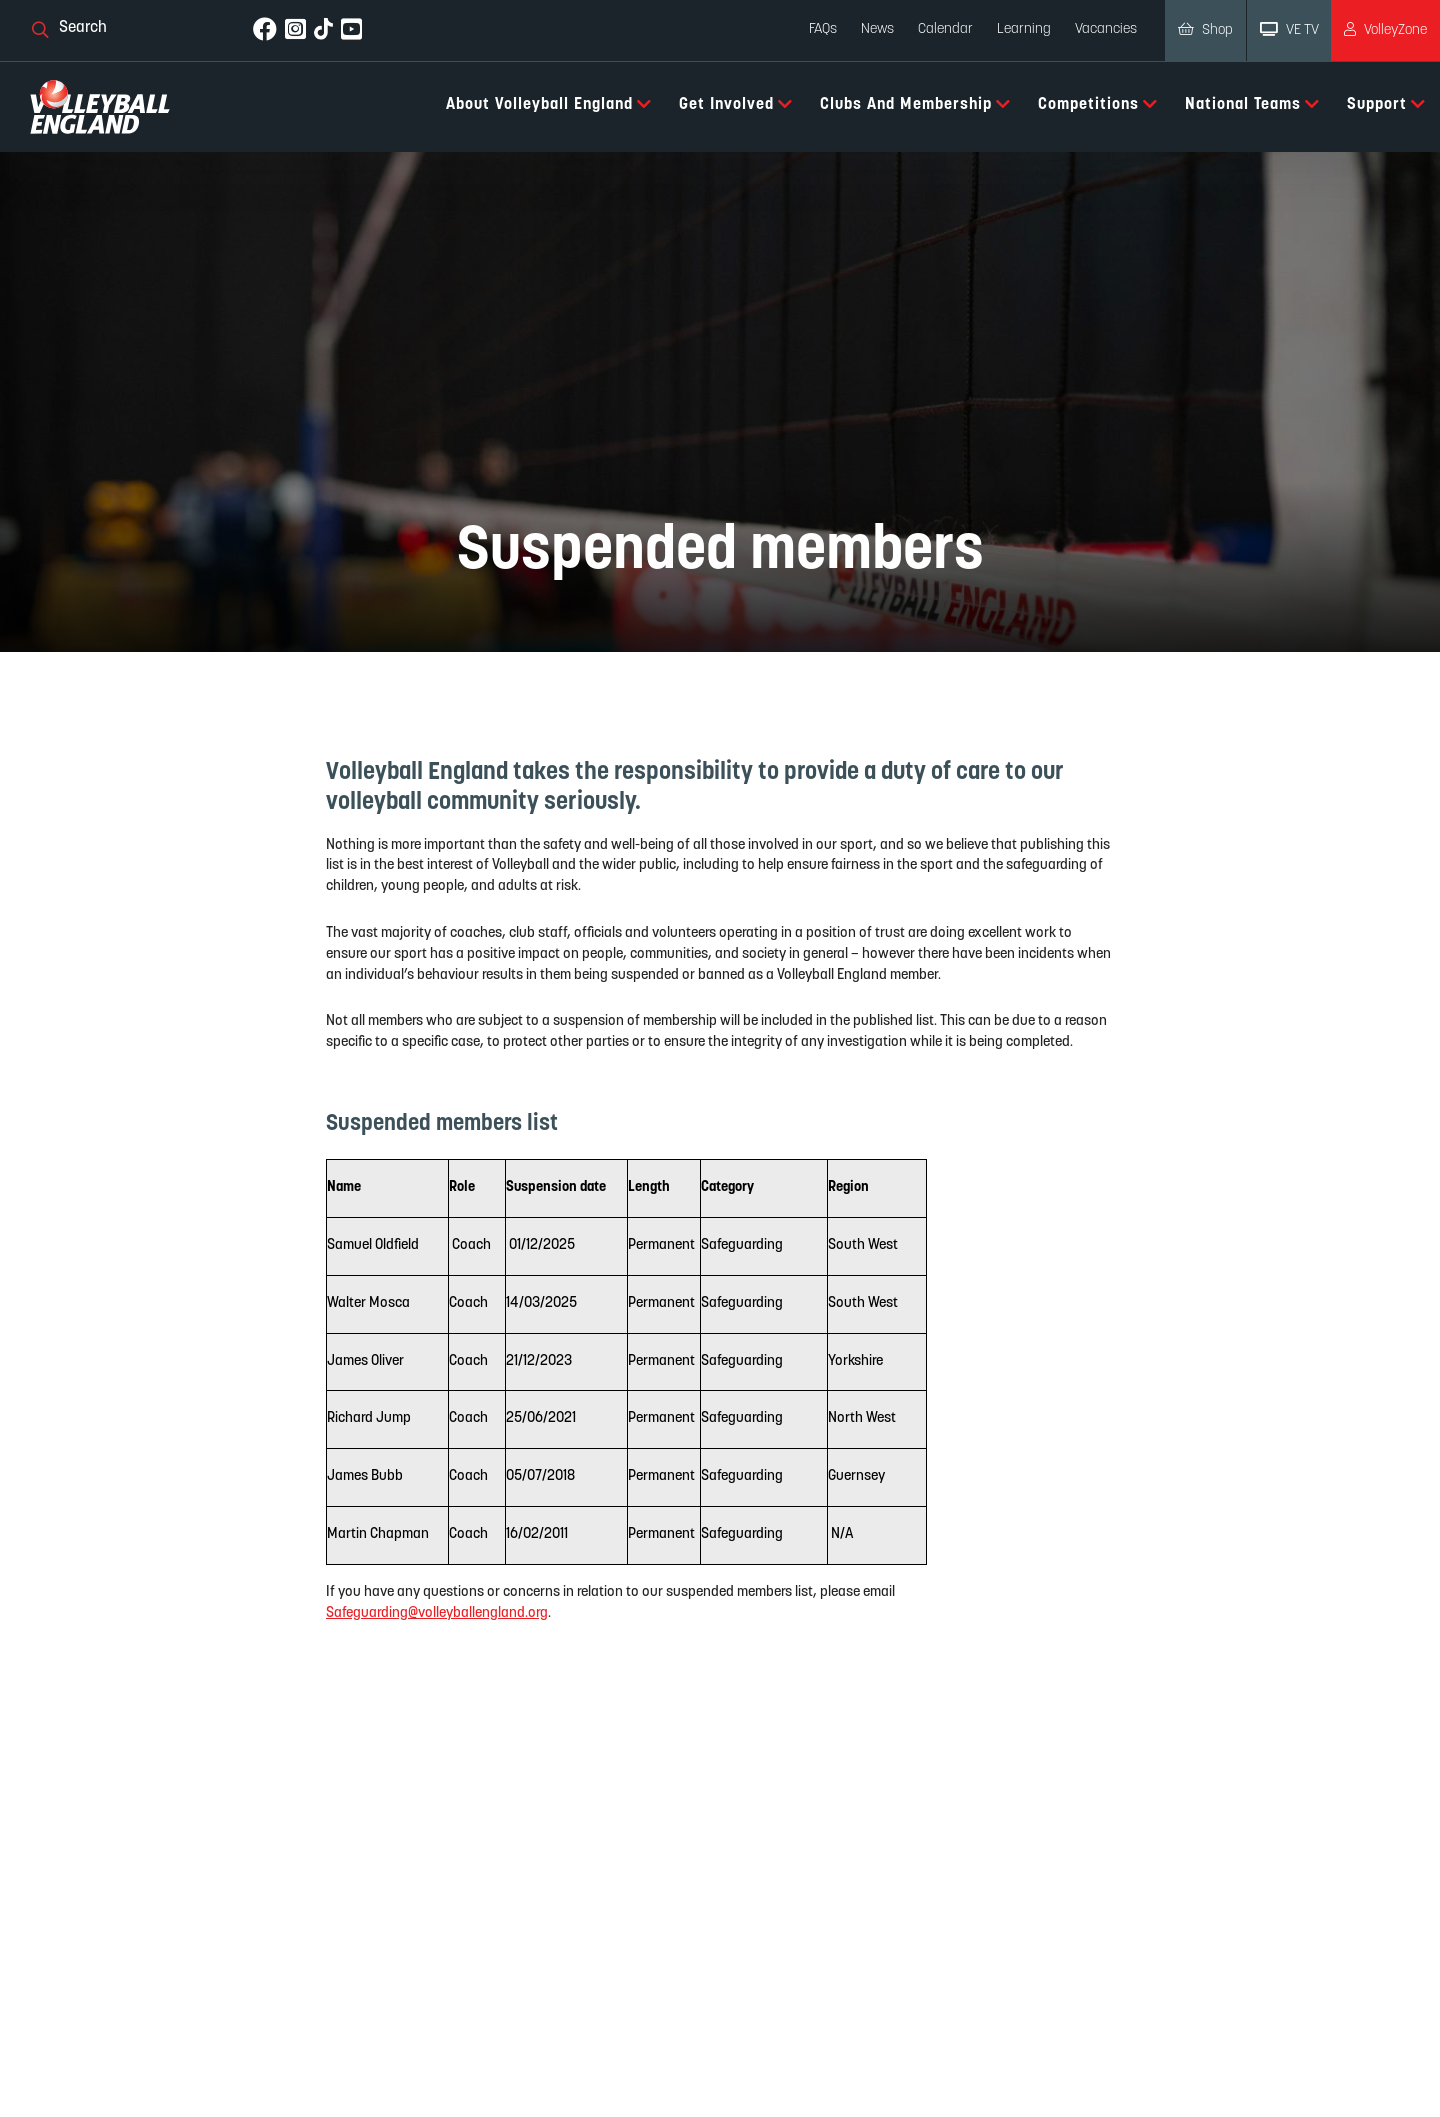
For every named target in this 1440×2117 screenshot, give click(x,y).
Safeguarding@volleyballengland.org (437, 1612)
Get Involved (736, 104)
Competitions (1098, 104)
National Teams (1252, 104)
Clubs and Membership (915, 104)
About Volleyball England (549, 104)
